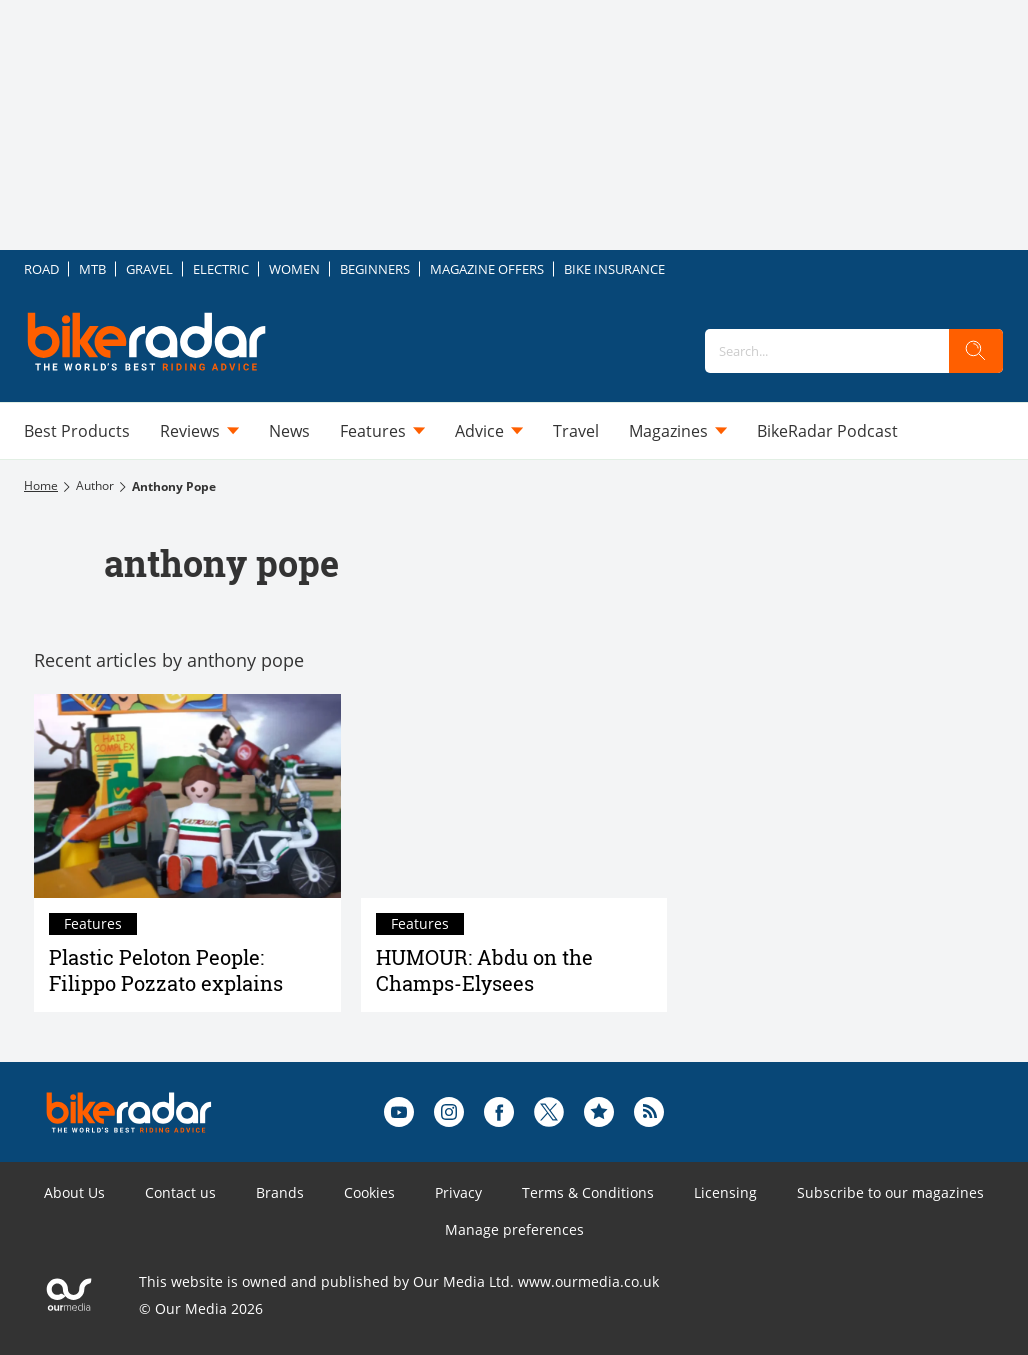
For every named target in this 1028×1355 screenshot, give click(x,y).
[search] (976, 351)
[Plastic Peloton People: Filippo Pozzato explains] (187, 796)
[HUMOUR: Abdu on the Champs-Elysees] (514, 796)
